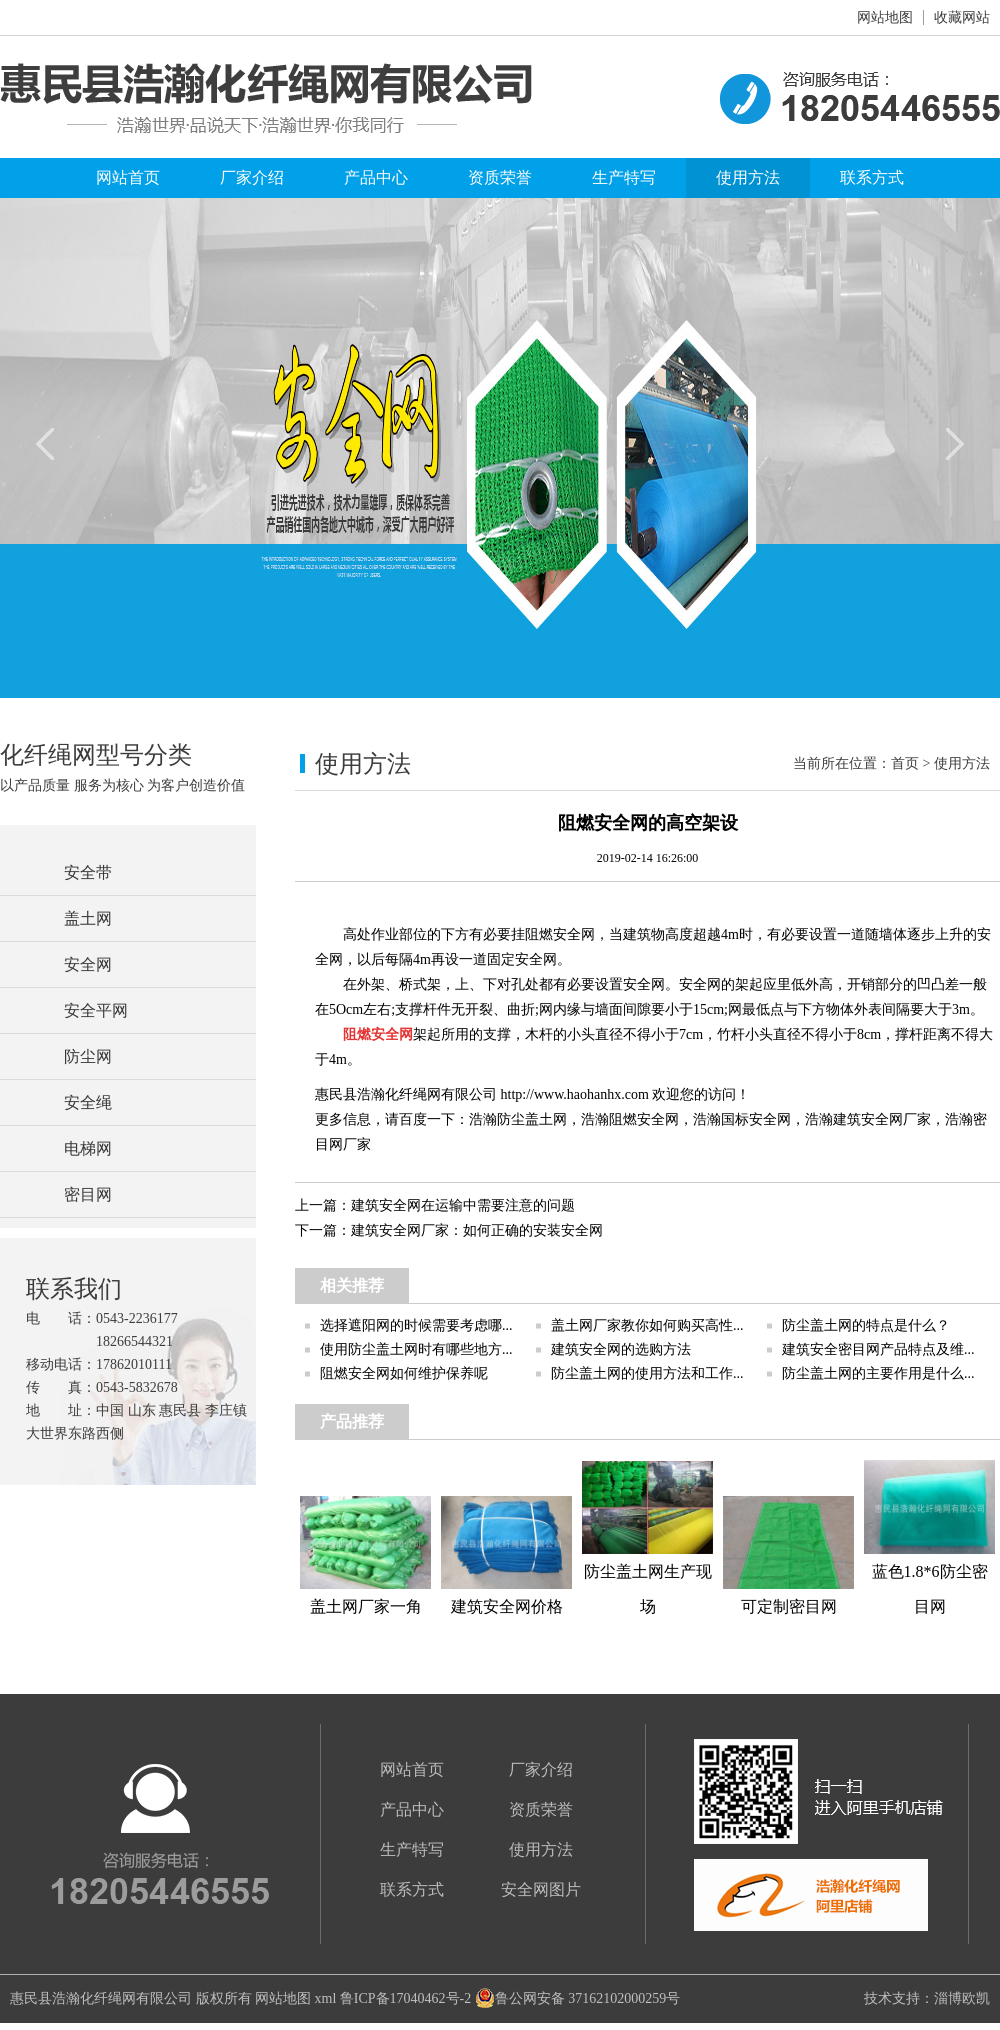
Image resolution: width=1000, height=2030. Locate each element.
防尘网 (88, 1056)
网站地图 (885, 17)
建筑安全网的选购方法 (621, 1349)
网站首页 (128, 177)
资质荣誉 (500, 177)
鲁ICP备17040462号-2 (405, 1998)
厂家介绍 (252, 177)
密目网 (88, 1194)
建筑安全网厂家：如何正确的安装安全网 (477, 1230)
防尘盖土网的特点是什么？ (866, 1325)
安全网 (88, 964)
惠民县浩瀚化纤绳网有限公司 (101, 1998)
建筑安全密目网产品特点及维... (878, 1349)
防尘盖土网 (532, 1119)
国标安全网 (756, 1119)
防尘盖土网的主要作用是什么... (878, 1373)
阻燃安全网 (644, 1119)
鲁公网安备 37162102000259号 (578, 1998)
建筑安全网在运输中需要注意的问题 (463, 1205)
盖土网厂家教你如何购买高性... (647, 1325)
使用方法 (748, 177)
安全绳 (88, 1102)
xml (326, 1998)
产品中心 (376, 177)
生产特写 (624, 177)
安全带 (88, 872)
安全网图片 (541, 1889)
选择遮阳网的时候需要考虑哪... (416, 1325)
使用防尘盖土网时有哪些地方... (416, 1349)
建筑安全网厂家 (882, 1119)
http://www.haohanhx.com (575, 1094)
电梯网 (88, 1148)
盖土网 (88, 918)
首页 (905, 763)
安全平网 (96, 1010)
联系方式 (872, 177)
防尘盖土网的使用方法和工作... (647, 1373)
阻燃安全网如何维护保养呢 (404, 1373)
